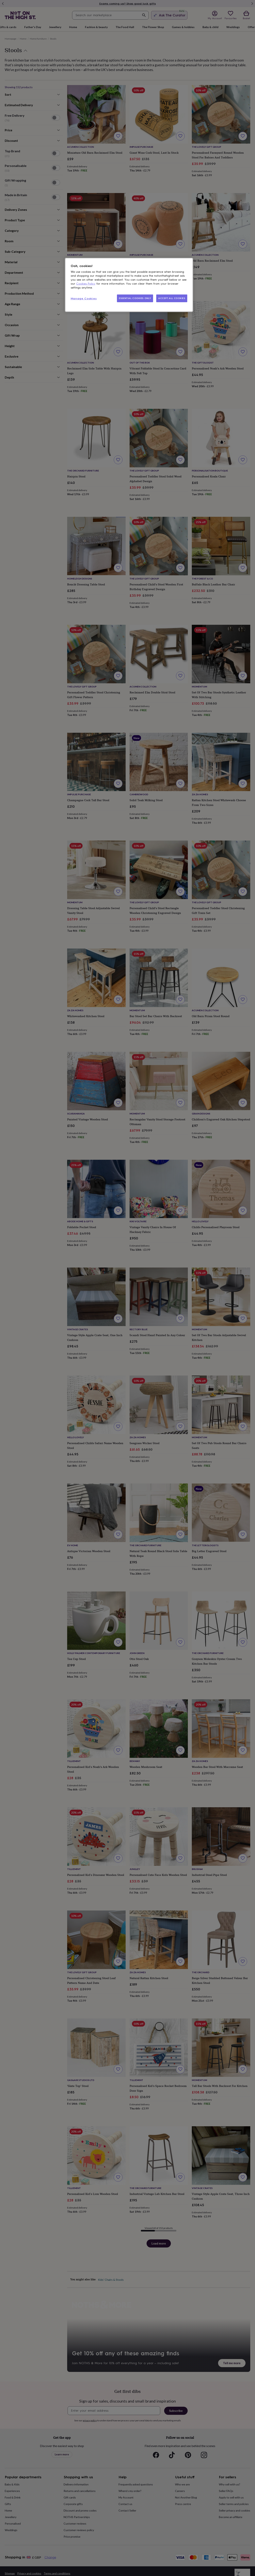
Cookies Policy (85, 283)
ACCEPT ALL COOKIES (171, 298)
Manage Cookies (84, 298)
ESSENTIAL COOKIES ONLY (135, 298)
